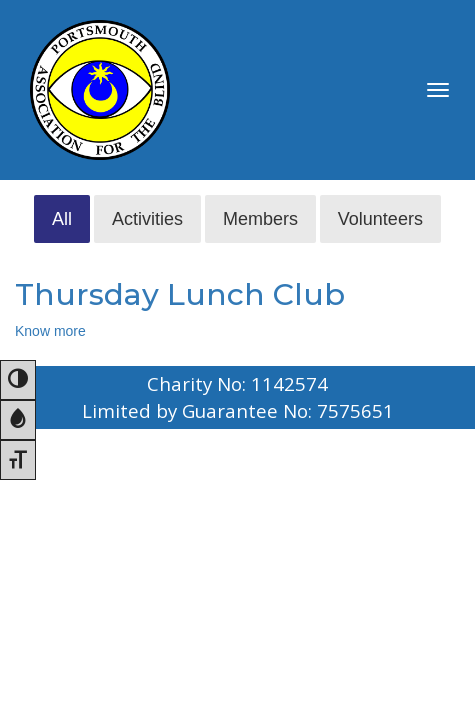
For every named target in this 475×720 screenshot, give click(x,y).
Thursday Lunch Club (180, 294)
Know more (50, 331)
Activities (147, 219)
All (62, 219)
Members (260, 219)
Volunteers (380, 219)
